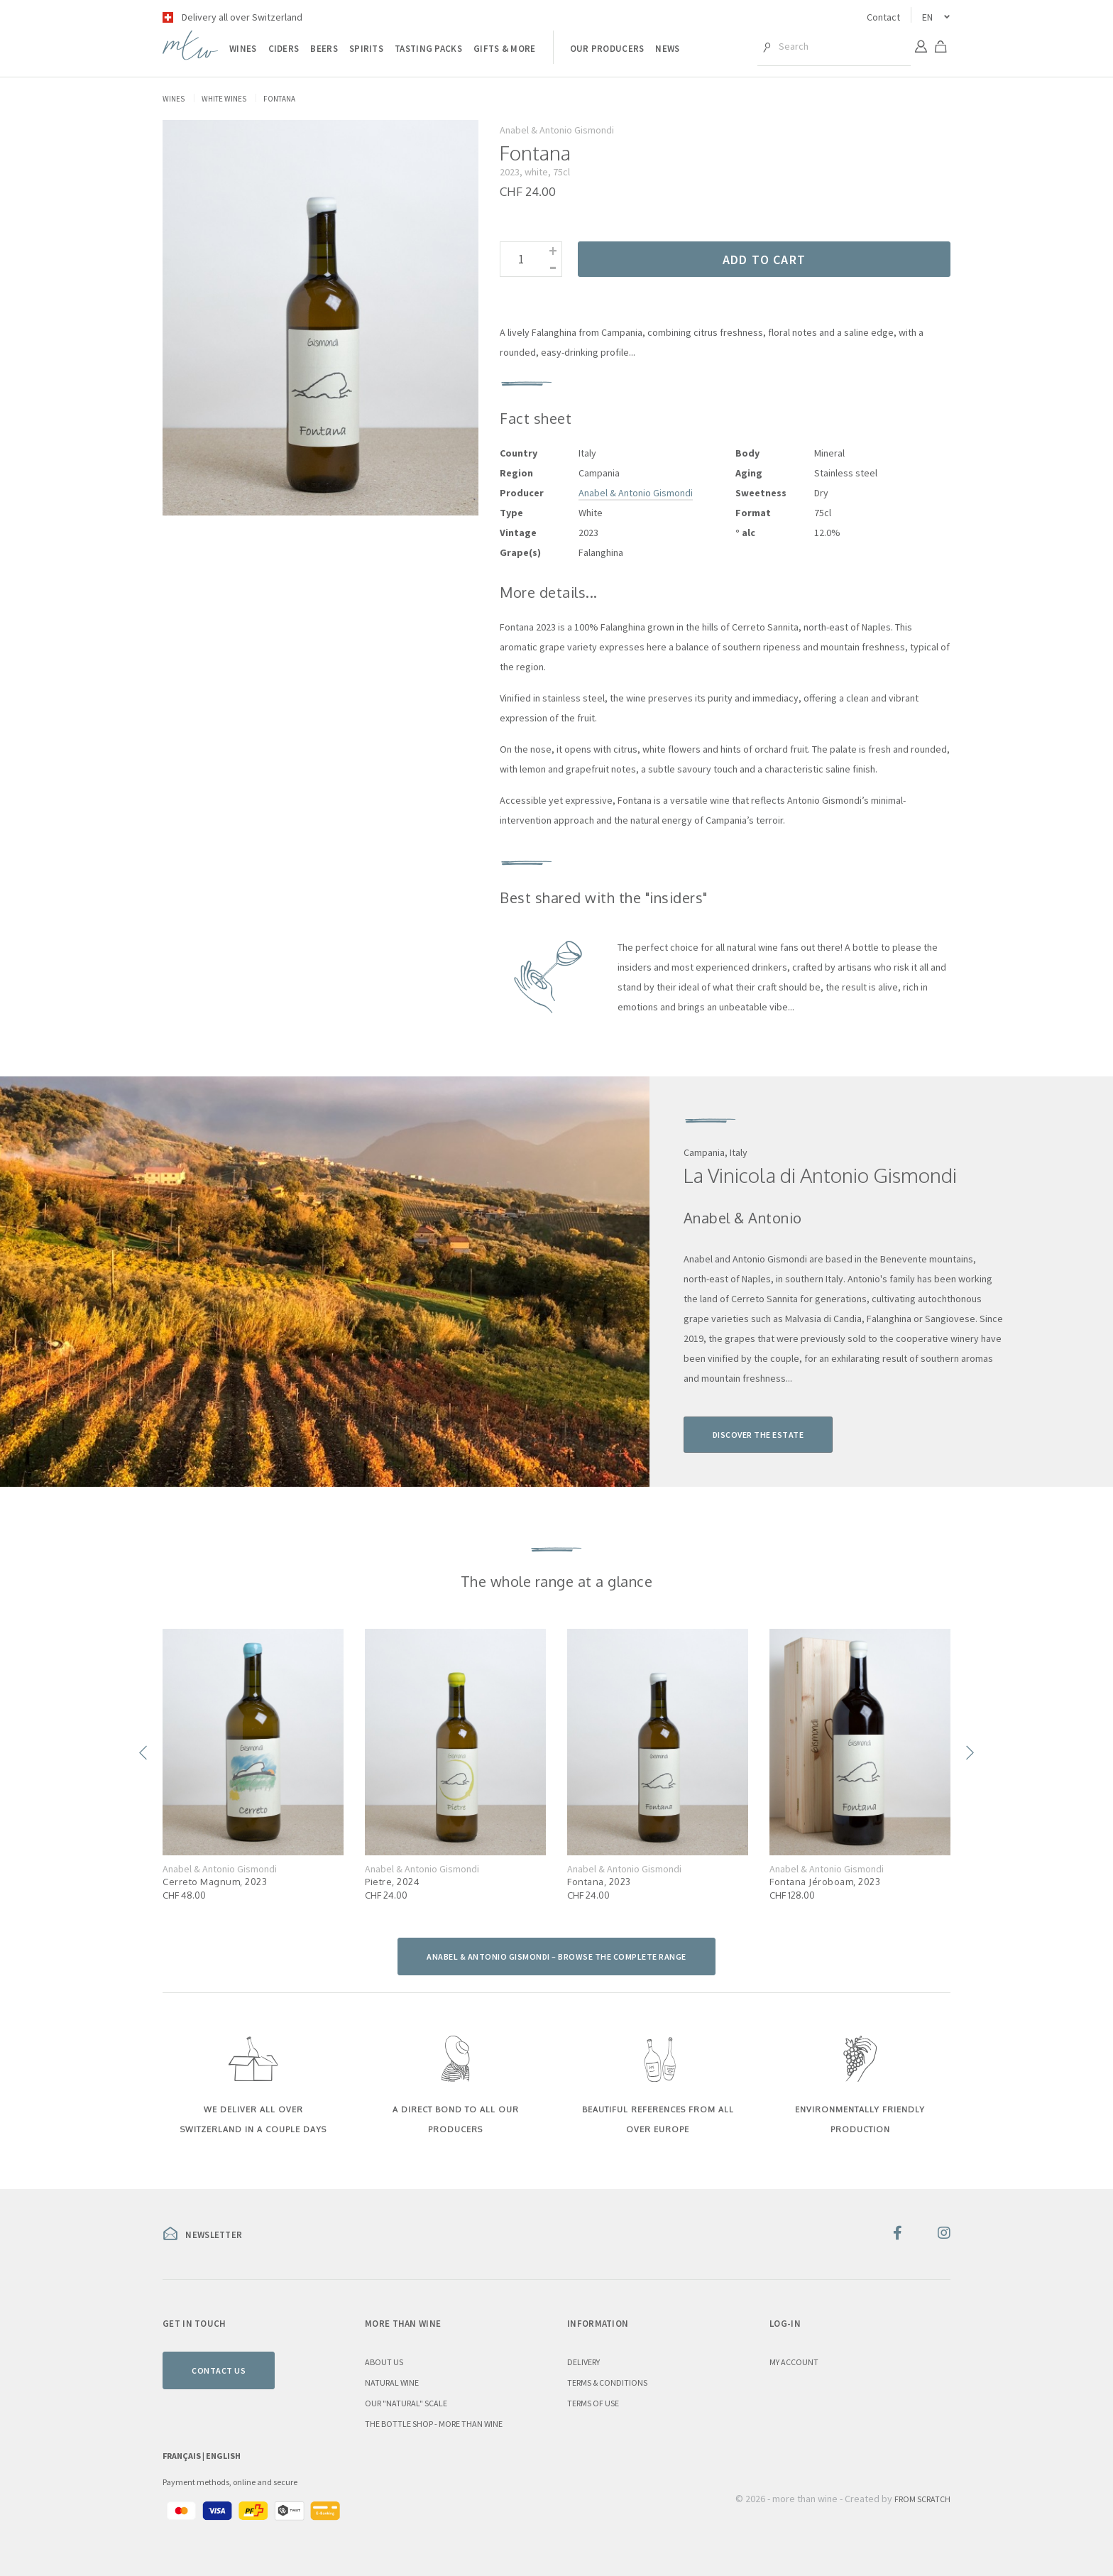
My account (793, 2362)
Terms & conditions (607, 2382)
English (223, 2455)
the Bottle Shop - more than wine (434, 2423)
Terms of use (593, 2403)
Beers (324, 49)
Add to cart (764, 259)
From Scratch (922, 2499)
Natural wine (392, 2382)
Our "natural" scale (406, 2403)
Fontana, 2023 (599, 1881)
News (667, 49)
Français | (184, 2455)
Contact (883, 17)
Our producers (607, 49)
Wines (243, 49)
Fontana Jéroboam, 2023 (824, 1881)
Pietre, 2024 (392, 1881)
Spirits (366, 49)
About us (384, 2362)
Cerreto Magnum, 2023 (215, 1881)
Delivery (583, 2362)
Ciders (284, 49)
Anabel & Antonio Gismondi (636, 492)
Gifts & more (504, 49)
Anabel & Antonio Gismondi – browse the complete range (556, 1956)
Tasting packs (428, 49)
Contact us (219, 2370)
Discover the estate (758, 1434)
